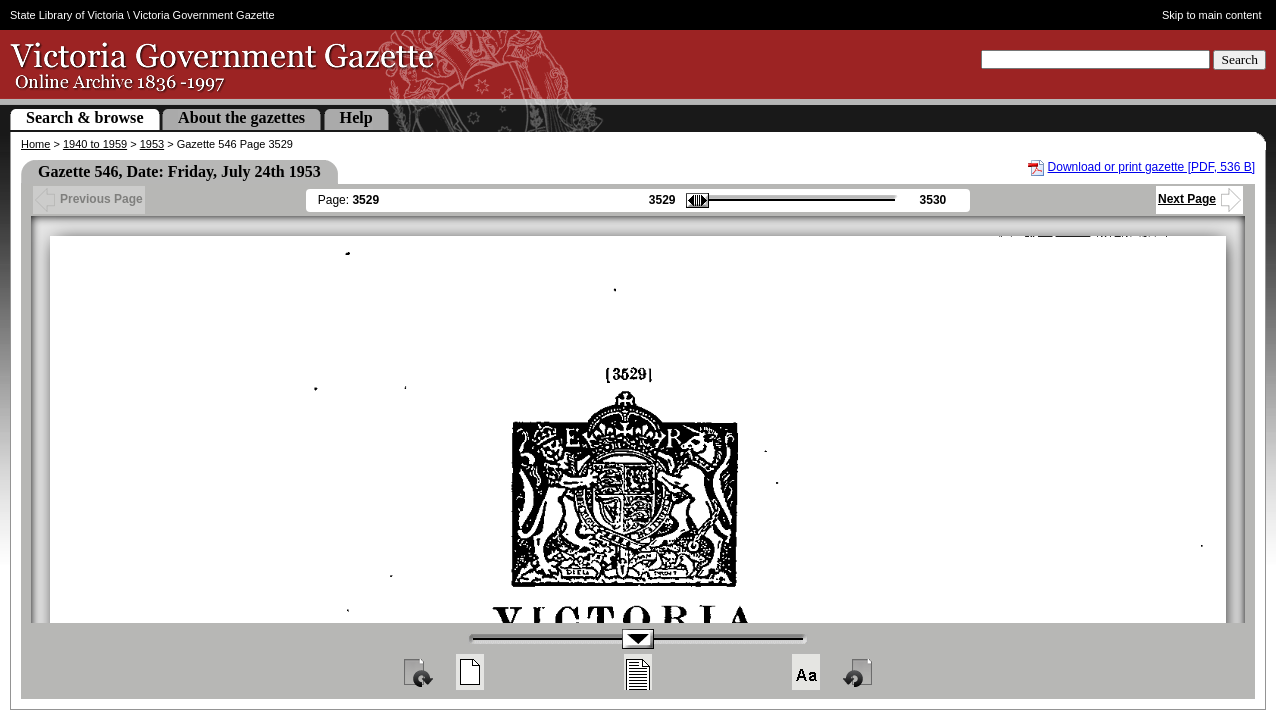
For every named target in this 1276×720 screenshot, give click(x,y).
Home (35, 144)
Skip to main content (1212, 15)
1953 (152, 144)
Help (356, 117)
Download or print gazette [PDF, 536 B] (1151, 167)
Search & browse (85, 117)
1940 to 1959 (95, 144)
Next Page (1199, 199)
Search (1239, 59)
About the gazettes (241, 117)
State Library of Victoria (67, 15)
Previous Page (89, 199)
